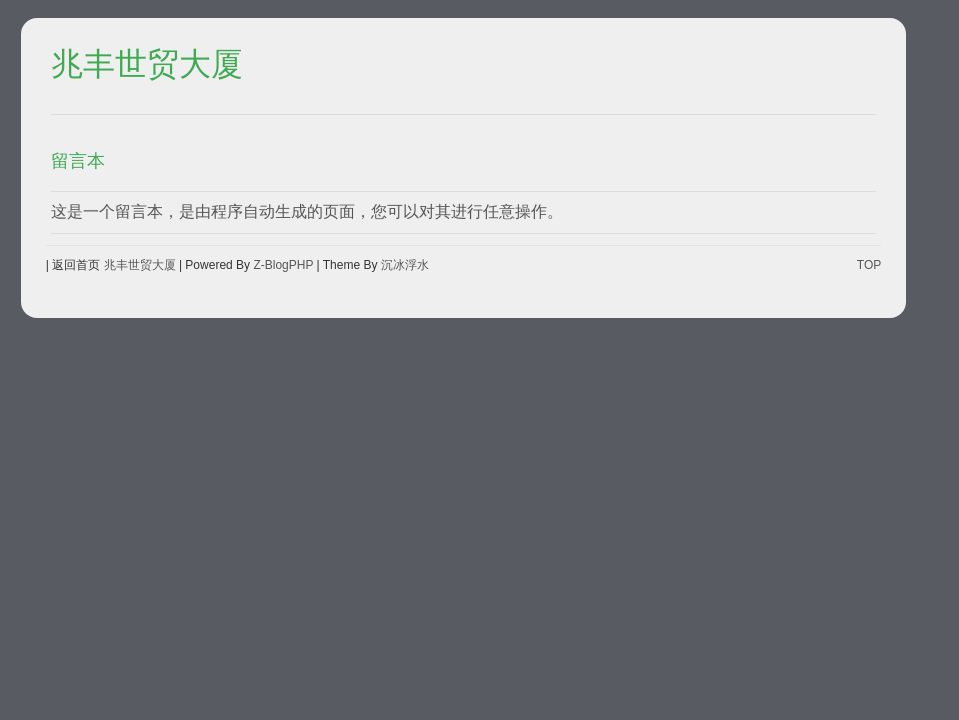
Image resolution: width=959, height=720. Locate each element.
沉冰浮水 (405, 265)
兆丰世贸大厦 (147, 65)
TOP (869, 265)
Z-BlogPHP (283, 265)
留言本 (78, 161)
